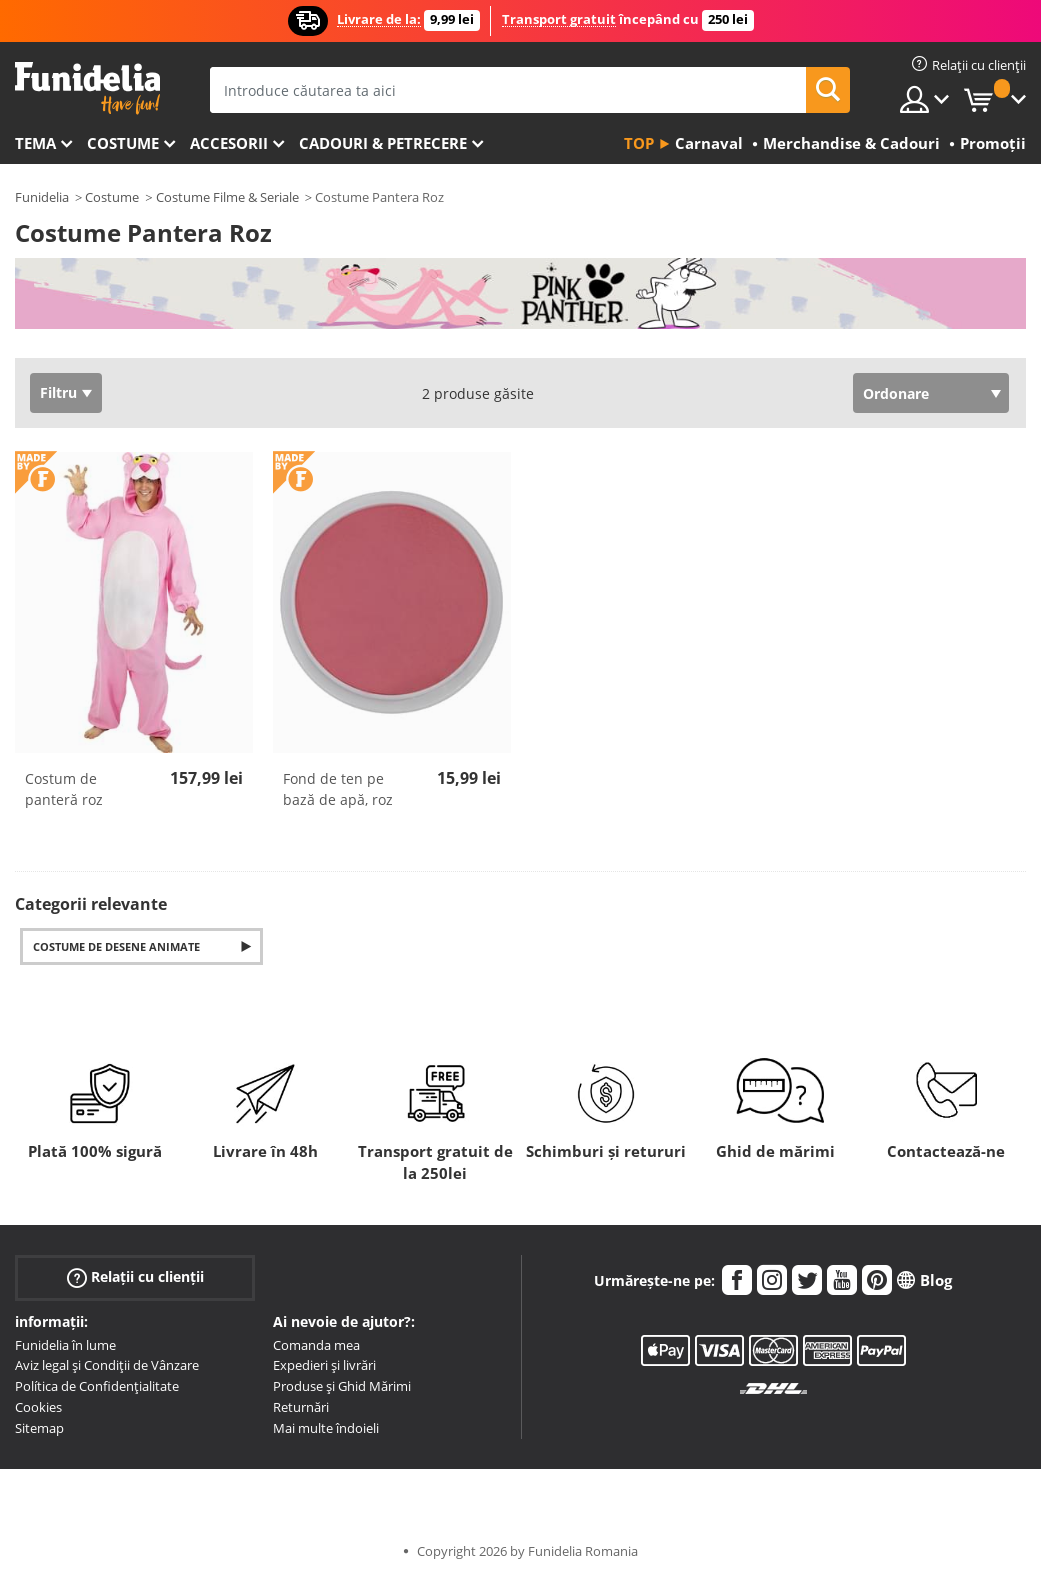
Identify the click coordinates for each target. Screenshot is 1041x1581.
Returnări (301, 1407)
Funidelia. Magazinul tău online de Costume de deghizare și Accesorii (87, 88)
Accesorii (229, 143)
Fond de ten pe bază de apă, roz (338, 789)
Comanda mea (316, 1345)
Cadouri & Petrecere (383, 143)
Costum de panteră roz (64, 789)
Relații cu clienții (135, 1276)
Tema (35, 143)
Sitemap (39, 1428)
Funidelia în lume (65, 1345)
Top (639, 143)
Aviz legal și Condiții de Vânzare (107, 1365)
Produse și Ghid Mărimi (342, 1386)
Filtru (58, 392)
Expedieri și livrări (324, 1365)
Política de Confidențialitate (97, 1386)
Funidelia (42, 197)
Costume (123, 143)
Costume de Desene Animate (116, 946)
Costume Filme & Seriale (227, 197)
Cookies (38, 1407)
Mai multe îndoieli (326, 1428)
